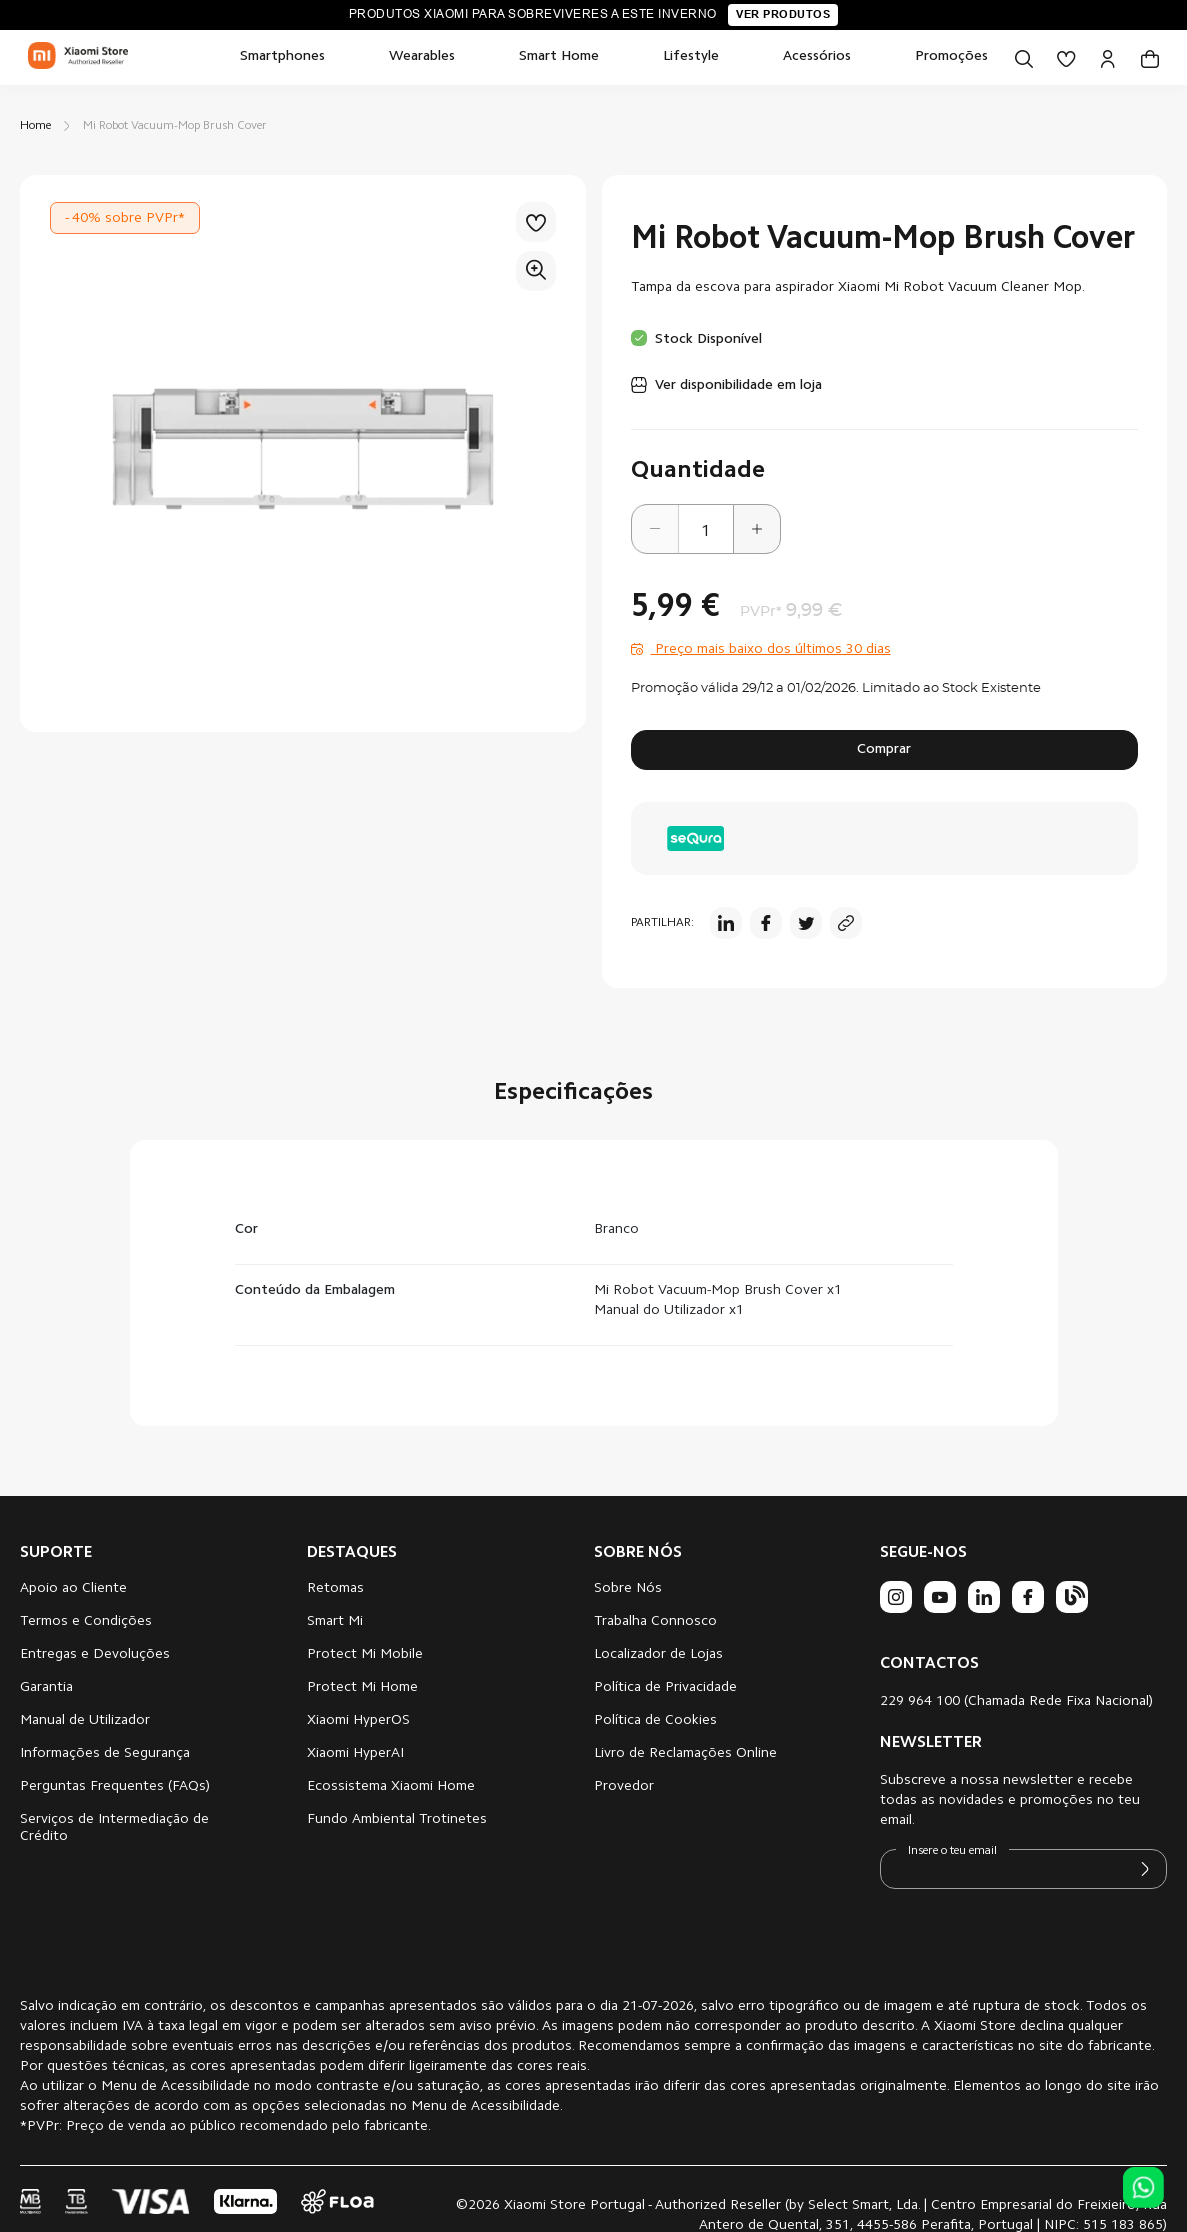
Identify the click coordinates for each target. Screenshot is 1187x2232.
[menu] (614, 57)
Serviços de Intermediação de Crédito (114, 1828)
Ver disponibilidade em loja (738, 386)
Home (35, 126)
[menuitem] (282, 57)
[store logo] (78, 57)
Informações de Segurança (105, 1754)
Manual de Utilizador (85, 1721)
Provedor (624, 1787)
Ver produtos (783, 14)
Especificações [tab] (573, 1093)
